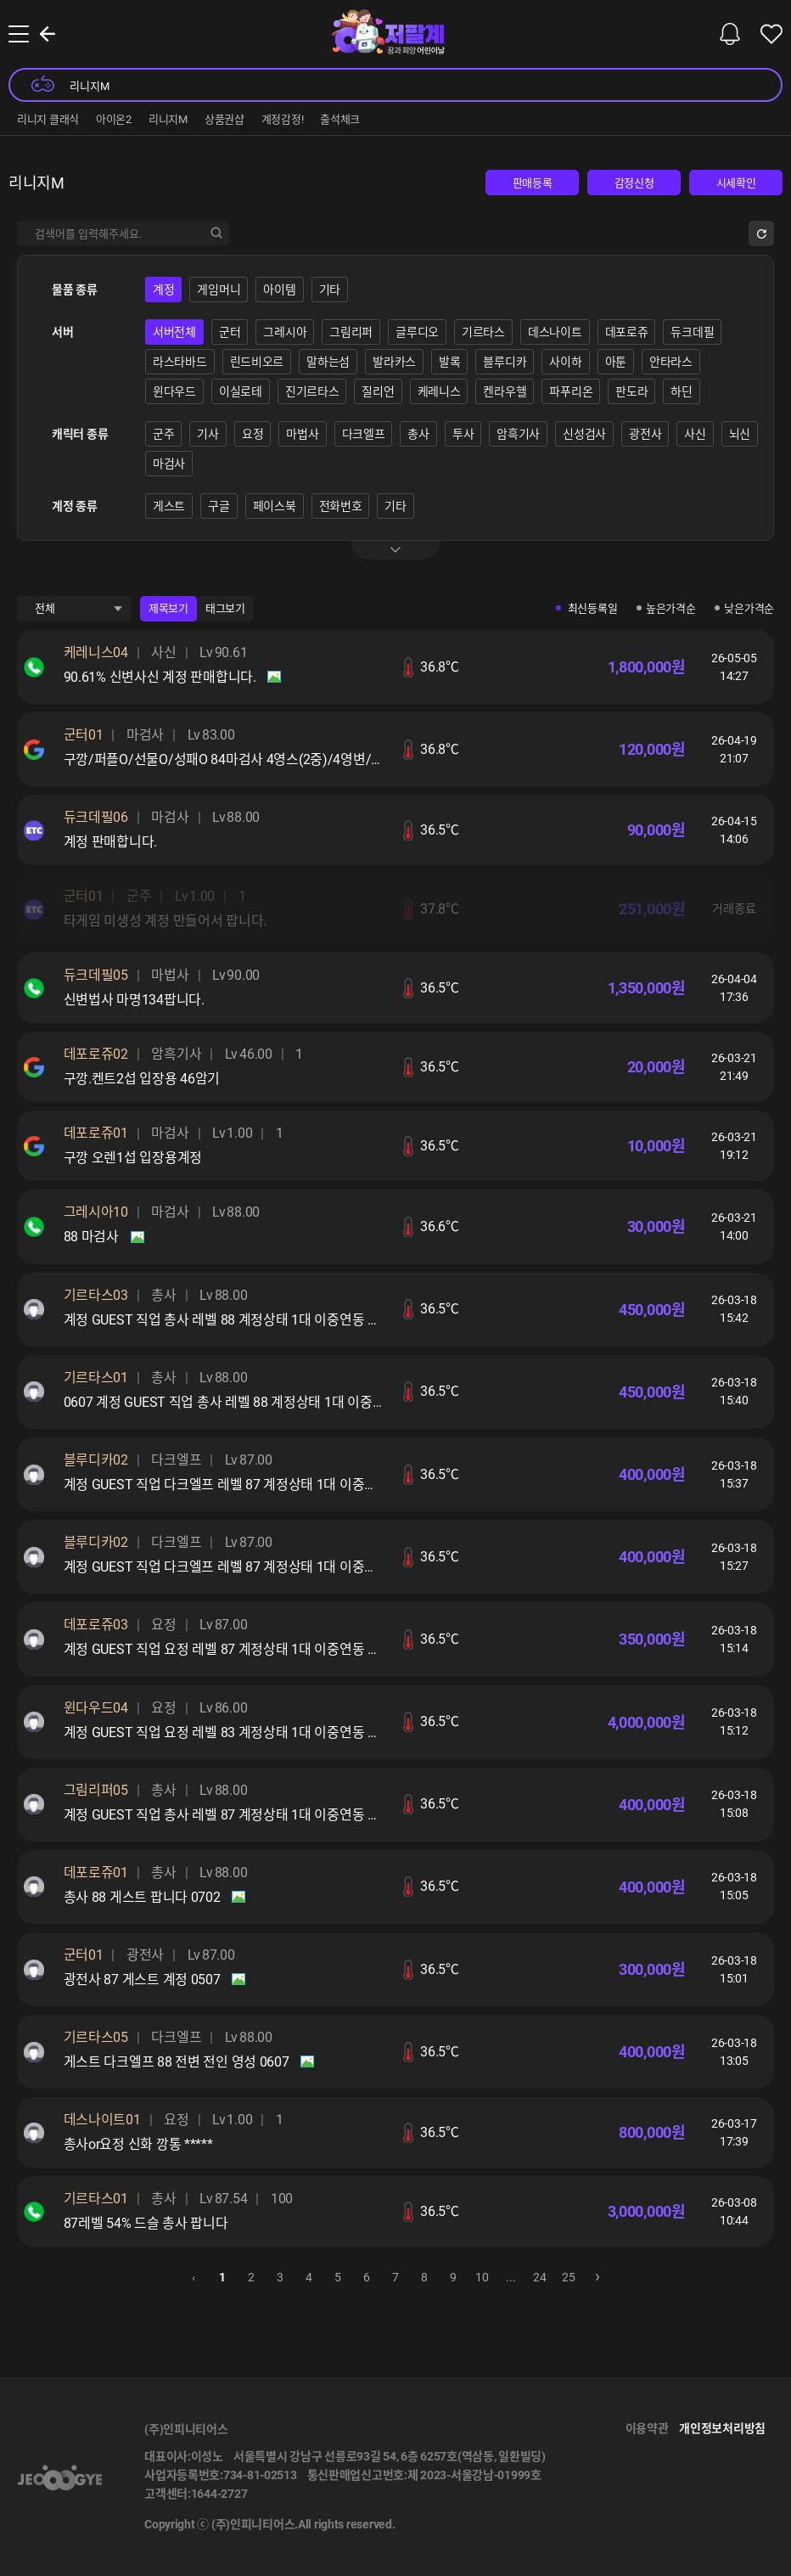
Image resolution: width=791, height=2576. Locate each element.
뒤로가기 (47, 34)
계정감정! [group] (282, 119)
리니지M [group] (168, 119)
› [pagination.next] (597, 2275)
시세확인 (736, 183)
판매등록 (533, 183)
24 (539, 2277)
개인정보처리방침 (722, 2428)
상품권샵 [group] (224, 119)
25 (568, 2277)
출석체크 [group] (340, 119)
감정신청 (634, 183)
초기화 (761, 233)
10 (481, 2277)
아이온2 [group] (114, 119)
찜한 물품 (771, 34)
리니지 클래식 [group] (48, 119)
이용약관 (647, 2428)
